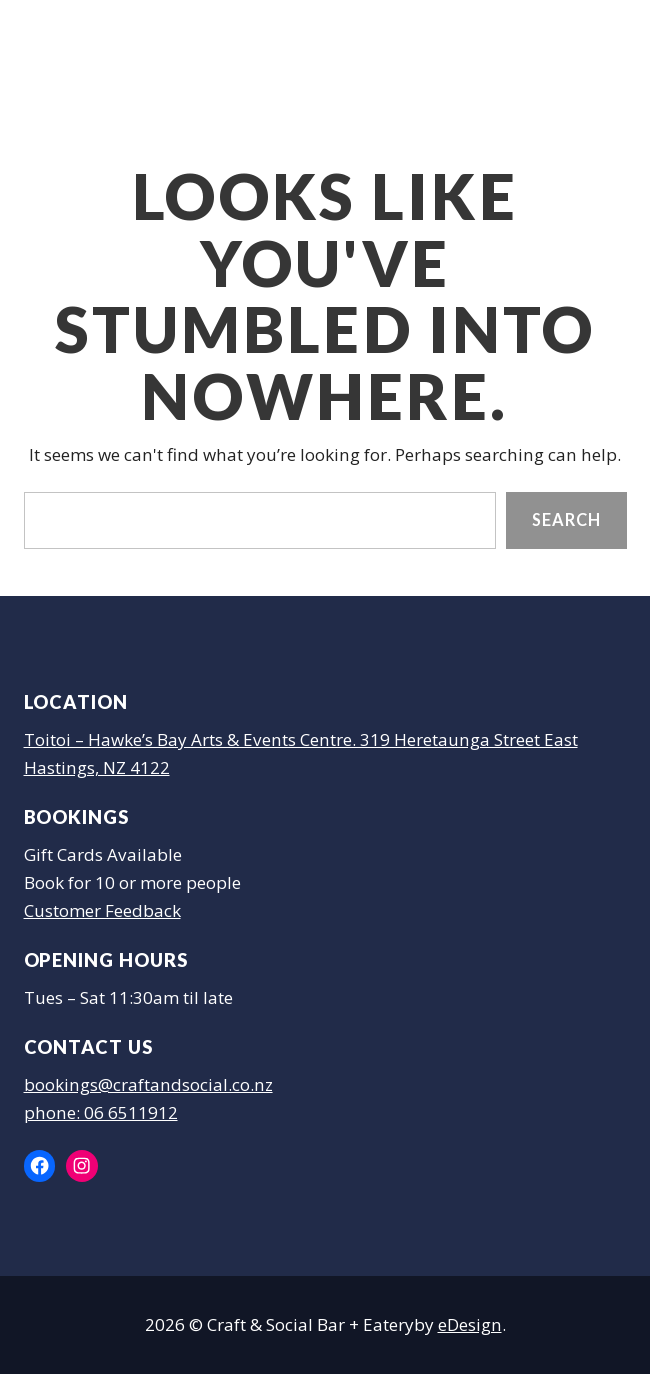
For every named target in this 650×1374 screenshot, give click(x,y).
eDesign (470, 1324)
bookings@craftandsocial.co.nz (148, 1084)
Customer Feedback (102, 910)
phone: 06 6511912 (101, 1112)
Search (566, 520)
